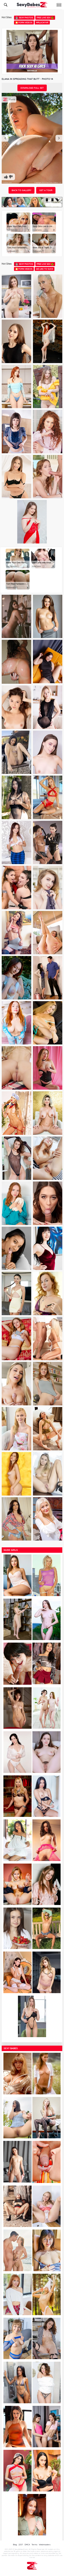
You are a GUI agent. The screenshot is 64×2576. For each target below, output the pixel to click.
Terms (34, 2544)
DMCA (27, 2544)
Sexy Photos (24, 17)
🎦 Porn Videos (23, 22)
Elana (12, 99)
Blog (15, 2544)
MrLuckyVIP (42, 22)
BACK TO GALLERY (21, 190)
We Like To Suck (44, 269)
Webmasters (44, 2544)
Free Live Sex (45, 17)
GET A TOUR (45, 190)
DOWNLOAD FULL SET (32, 87)
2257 (21, 2544)
